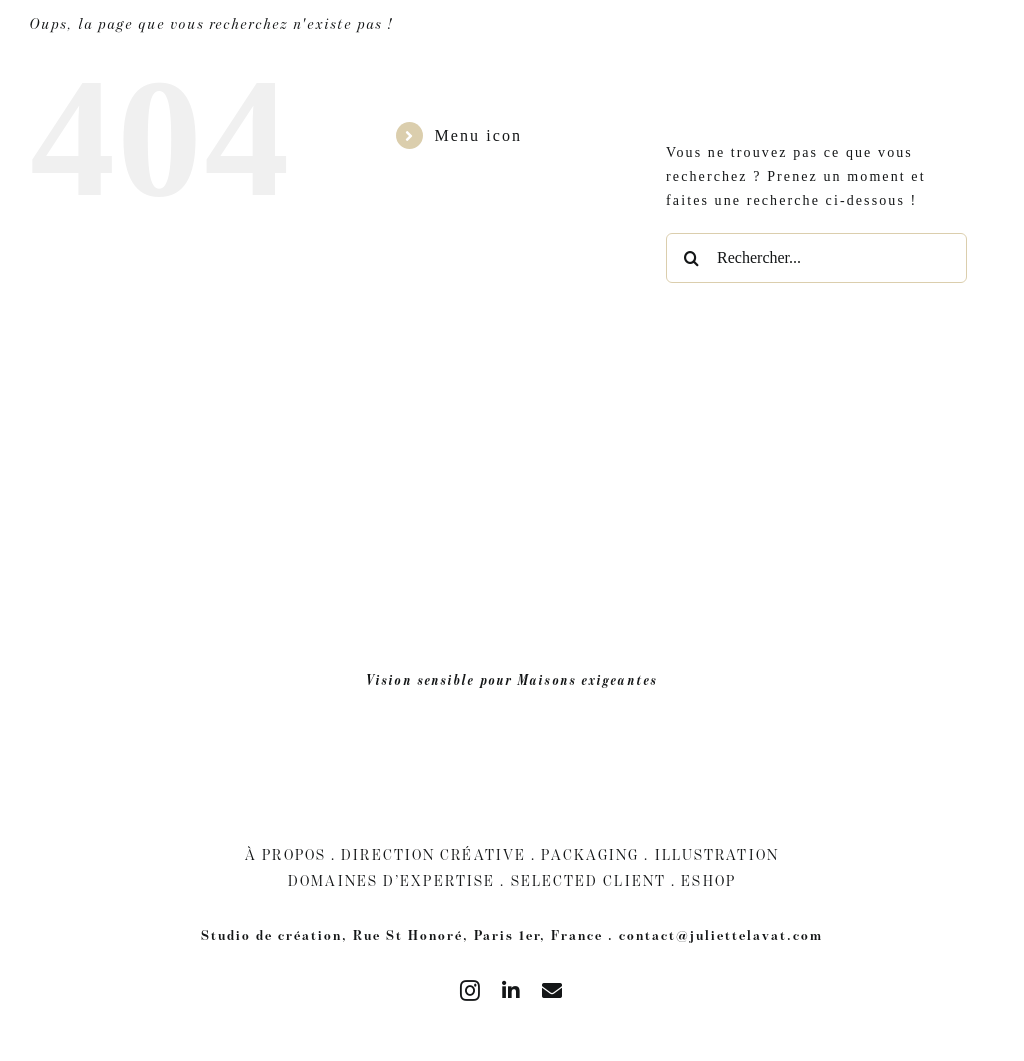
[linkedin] (512, 991)
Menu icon (478, 135)
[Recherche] (691, 258)
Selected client (589, 880)
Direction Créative (433, 854)
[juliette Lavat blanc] (512, 31)
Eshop (708, 880)
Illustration (717, 854)
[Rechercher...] (816, 258)
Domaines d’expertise (391, 880)
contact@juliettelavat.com (721, 935)
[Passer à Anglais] (993, 43)
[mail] (553, 991)
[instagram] (471, 991)
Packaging (590, 854)
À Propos (285, 854)
